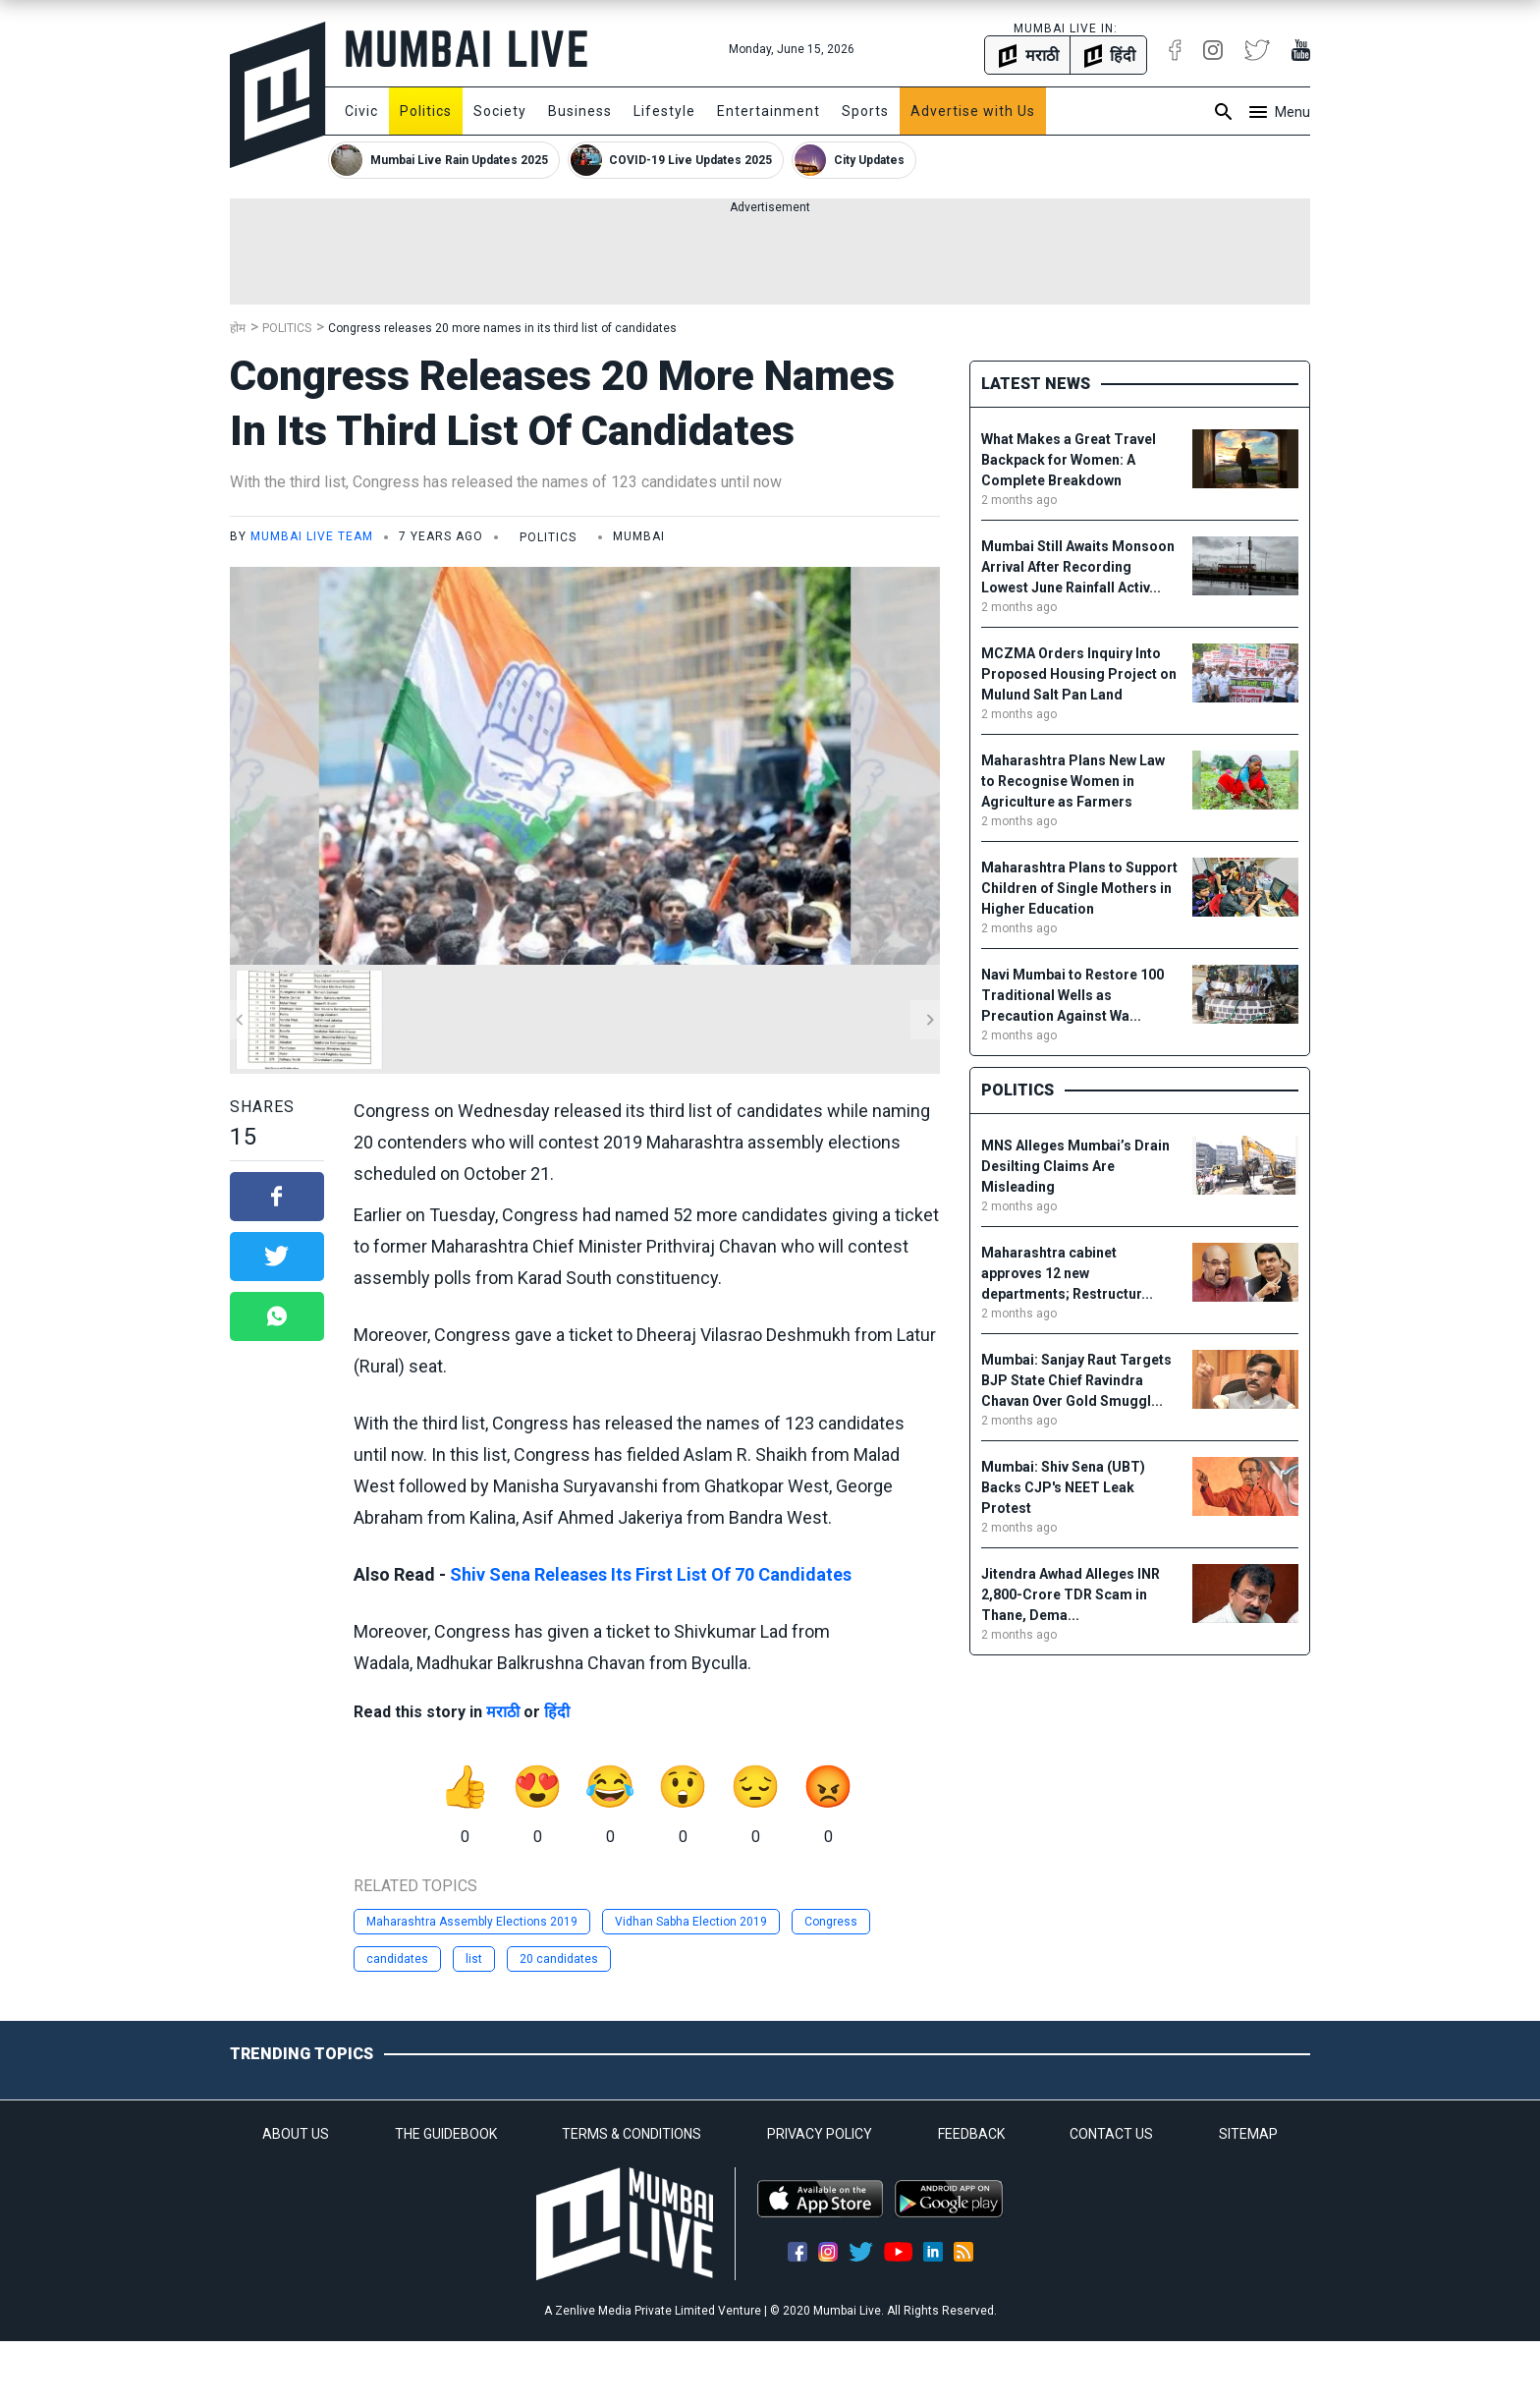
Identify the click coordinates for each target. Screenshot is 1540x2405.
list (474, 1959)
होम (238, 328)
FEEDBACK (971, 2134)
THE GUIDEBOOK (446, 2134)
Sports (865, 111)
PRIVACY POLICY (819, 2134)
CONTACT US (1111, 2134)
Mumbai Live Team (311, 536)
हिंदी (557, 1712)
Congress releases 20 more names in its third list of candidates (502, 328)
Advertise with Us (972, 111)
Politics (426, 111)
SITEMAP (1248, 2134)
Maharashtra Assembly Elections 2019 (472, 1922)
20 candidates (559, 1959)
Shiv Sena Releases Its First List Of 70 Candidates (651, 1574)
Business (580, 111)
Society (499, 111)
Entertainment (768, 111)
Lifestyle (664, 111)
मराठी (503, 1712)
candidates (397, 1959)
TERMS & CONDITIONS (631, 2134)
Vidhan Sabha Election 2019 (691, 1922)
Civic (361, 111)
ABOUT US (295, 2134)
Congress (830, 1922)
